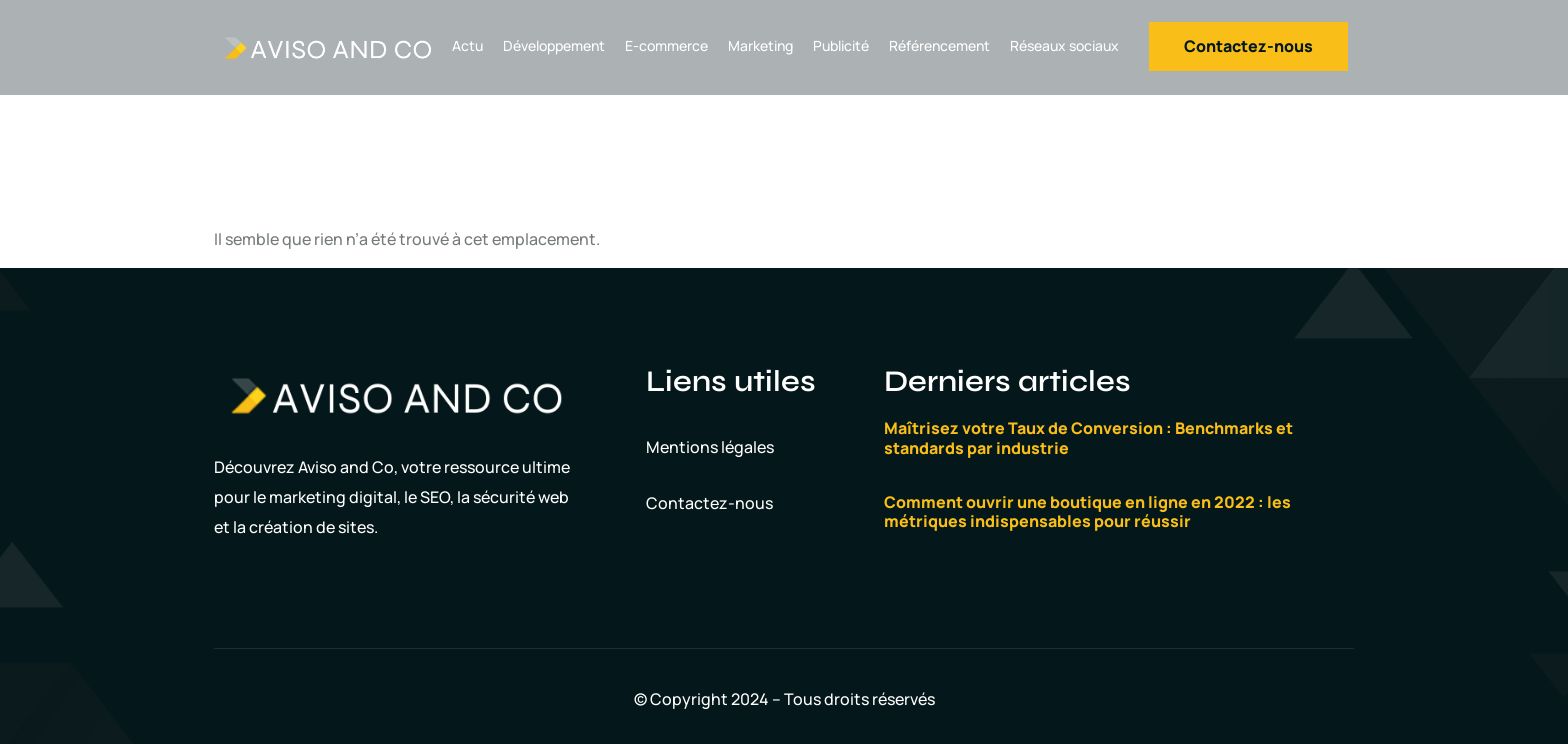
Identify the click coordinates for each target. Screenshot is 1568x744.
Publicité (841, 45)
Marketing (760, 45)
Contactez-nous (709, 503)
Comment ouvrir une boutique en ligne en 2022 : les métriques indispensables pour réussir (1087, 511)
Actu (467, 45)
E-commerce (666, 45)
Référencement (939, 45)
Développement (554, 45)
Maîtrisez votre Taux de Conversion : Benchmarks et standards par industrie (1088, 437)
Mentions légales (710, 447)
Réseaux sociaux (1064, 45)
